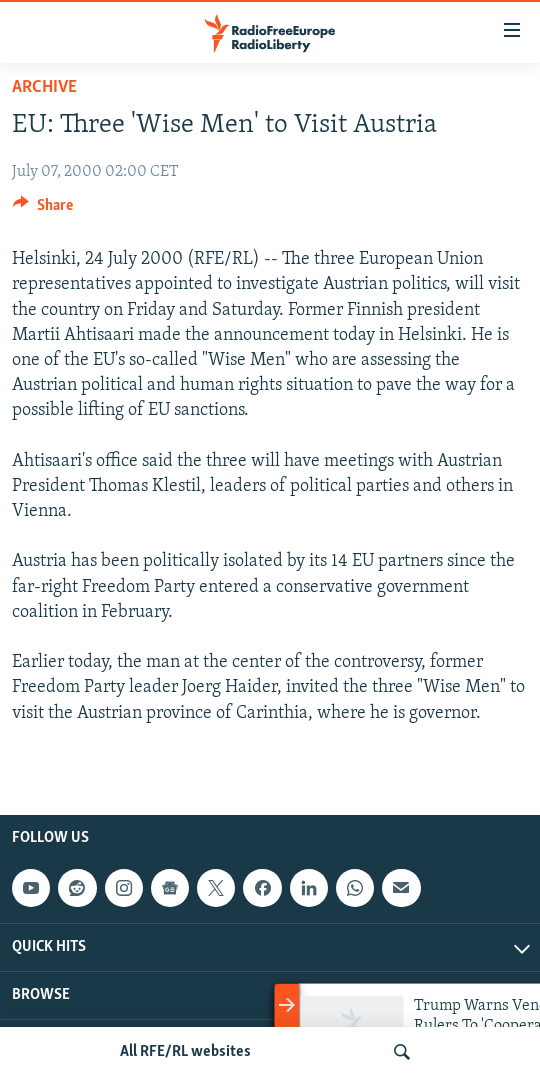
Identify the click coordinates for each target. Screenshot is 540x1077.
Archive (44, 87)
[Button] (43, 210)
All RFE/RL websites (185, 1052)
